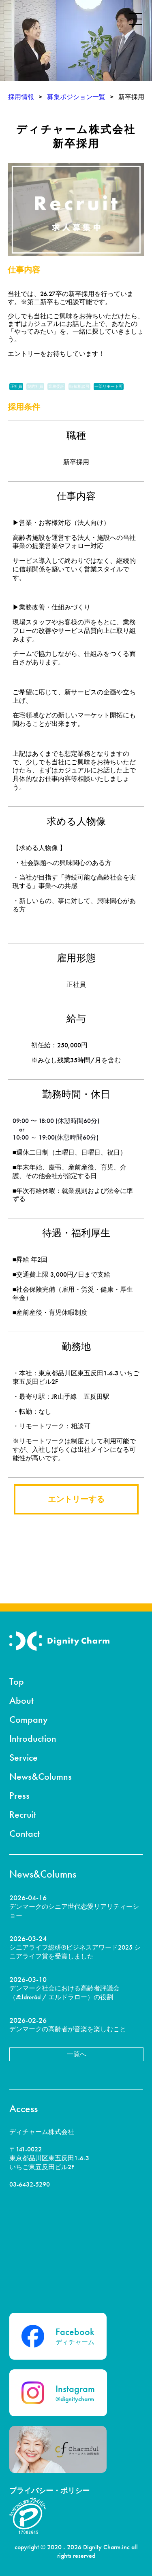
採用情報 (21, 97)
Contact (24, 1833)
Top (16, 1681)
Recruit (22, 1814)
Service (23, 1757)
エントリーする (76, 1499)
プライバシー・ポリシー (49, 2490)
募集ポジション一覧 (76, 97)
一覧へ (76, 2054)
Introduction (32, 1738)
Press (19, 1795)
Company (28, 1719)
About (21, 1700)
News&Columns (40, 1776)
